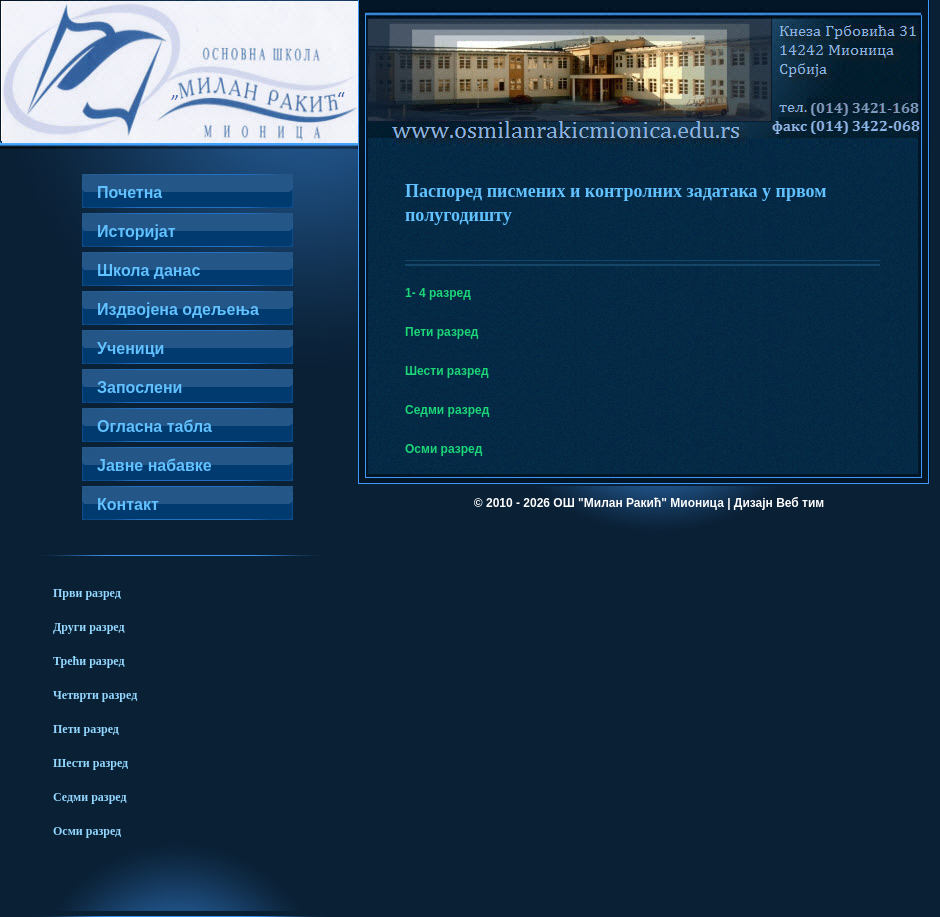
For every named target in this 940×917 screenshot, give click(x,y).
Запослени (139, 387)
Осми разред (443, 449)
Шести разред (447, 371)
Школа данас (148, 270)
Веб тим (800, 503)
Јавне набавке (154, 465)
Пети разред (441, 332)
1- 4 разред (438, 293)
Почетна (129, 192)
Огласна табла (154, 426)
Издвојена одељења (178, 309)
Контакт (128, 504)
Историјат (136, 231)
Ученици (130, 348)
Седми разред (447, 410)
